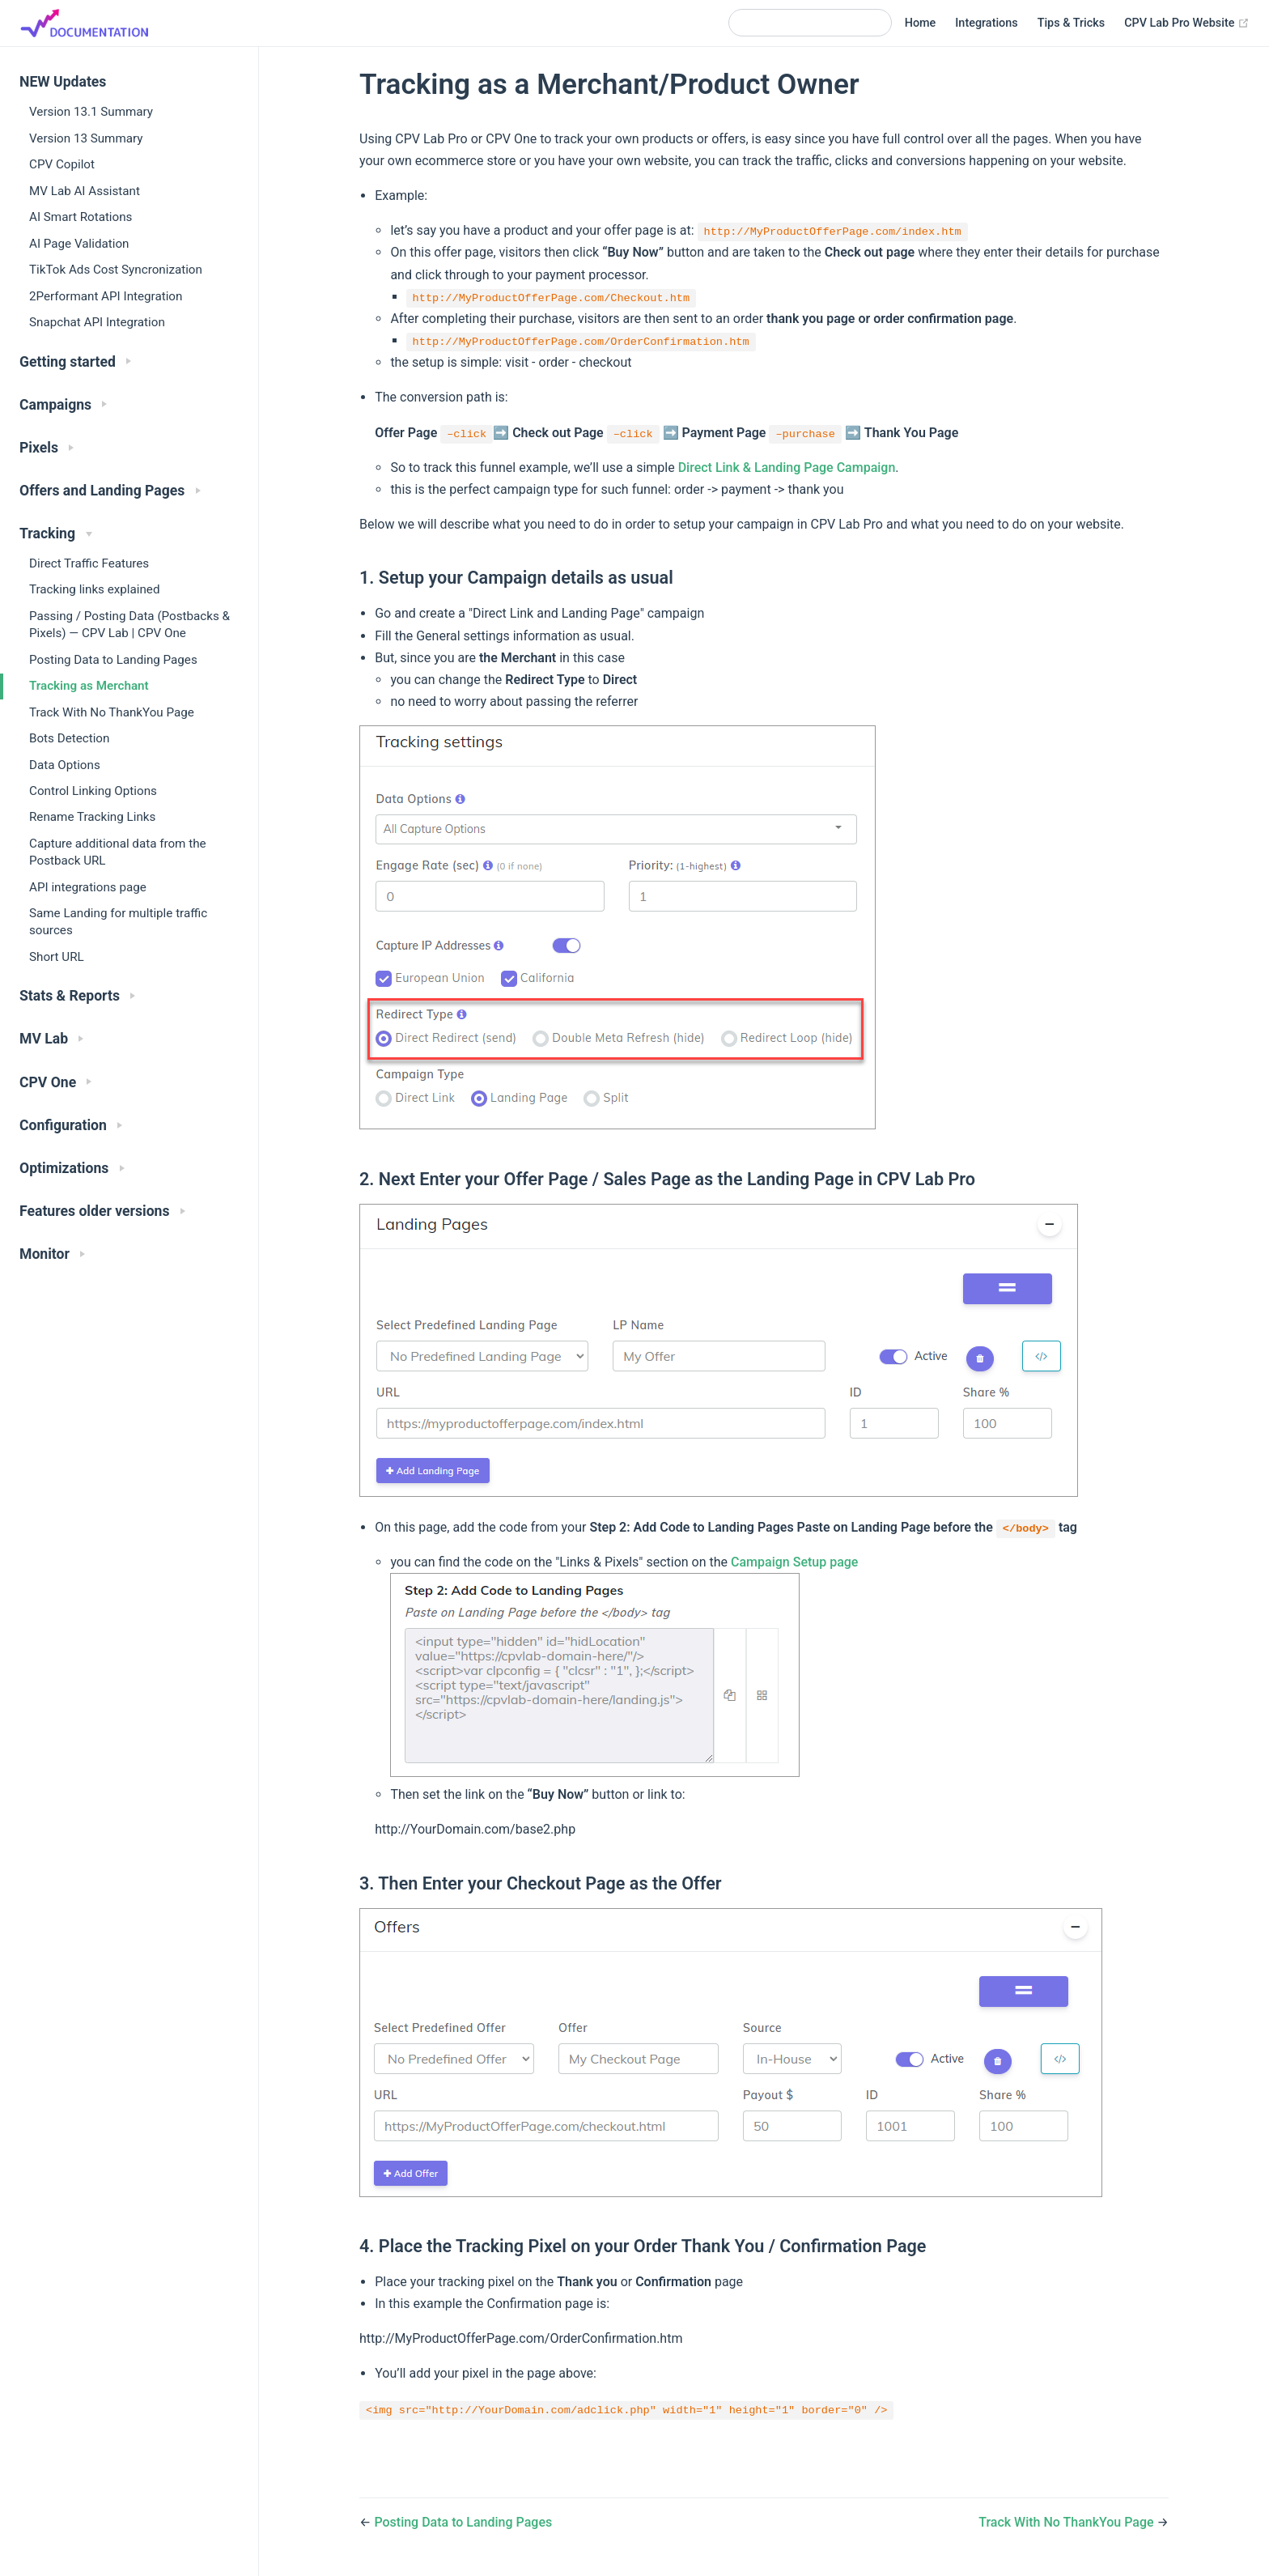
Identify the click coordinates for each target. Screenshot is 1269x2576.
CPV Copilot (62, 164)
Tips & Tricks (1071, 23)
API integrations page (87, 887)
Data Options (64, 765)
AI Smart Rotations (80, 217)
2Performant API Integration (105, 296)
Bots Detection (69, 738)
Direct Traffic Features (89, 563)
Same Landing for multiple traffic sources (118, 921)
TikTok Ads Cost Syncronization (115, 269)
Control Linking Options (93, 791)
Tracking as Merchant (89, 685)
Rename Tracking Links (92, 817)
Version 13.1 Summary (91, 111)
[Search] (810, 22)
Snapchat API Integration (97, 322)
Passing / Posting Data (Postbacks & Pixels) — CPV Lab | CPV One (129, 624)
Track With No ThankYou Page (111, 712)
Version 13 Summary (85, 138)
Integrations (986, 23)
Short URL (56, 957)
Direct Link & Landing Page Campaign (787, 467)
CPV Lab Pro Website (1187, 23)
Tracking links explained (94, 589)
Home (920, 23)
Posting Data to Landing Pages (113, 660)
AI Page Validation (79, 243)
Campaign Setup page (794, 1562)
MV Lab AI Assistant (84, 191)
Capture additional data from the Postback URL (117, 852)
